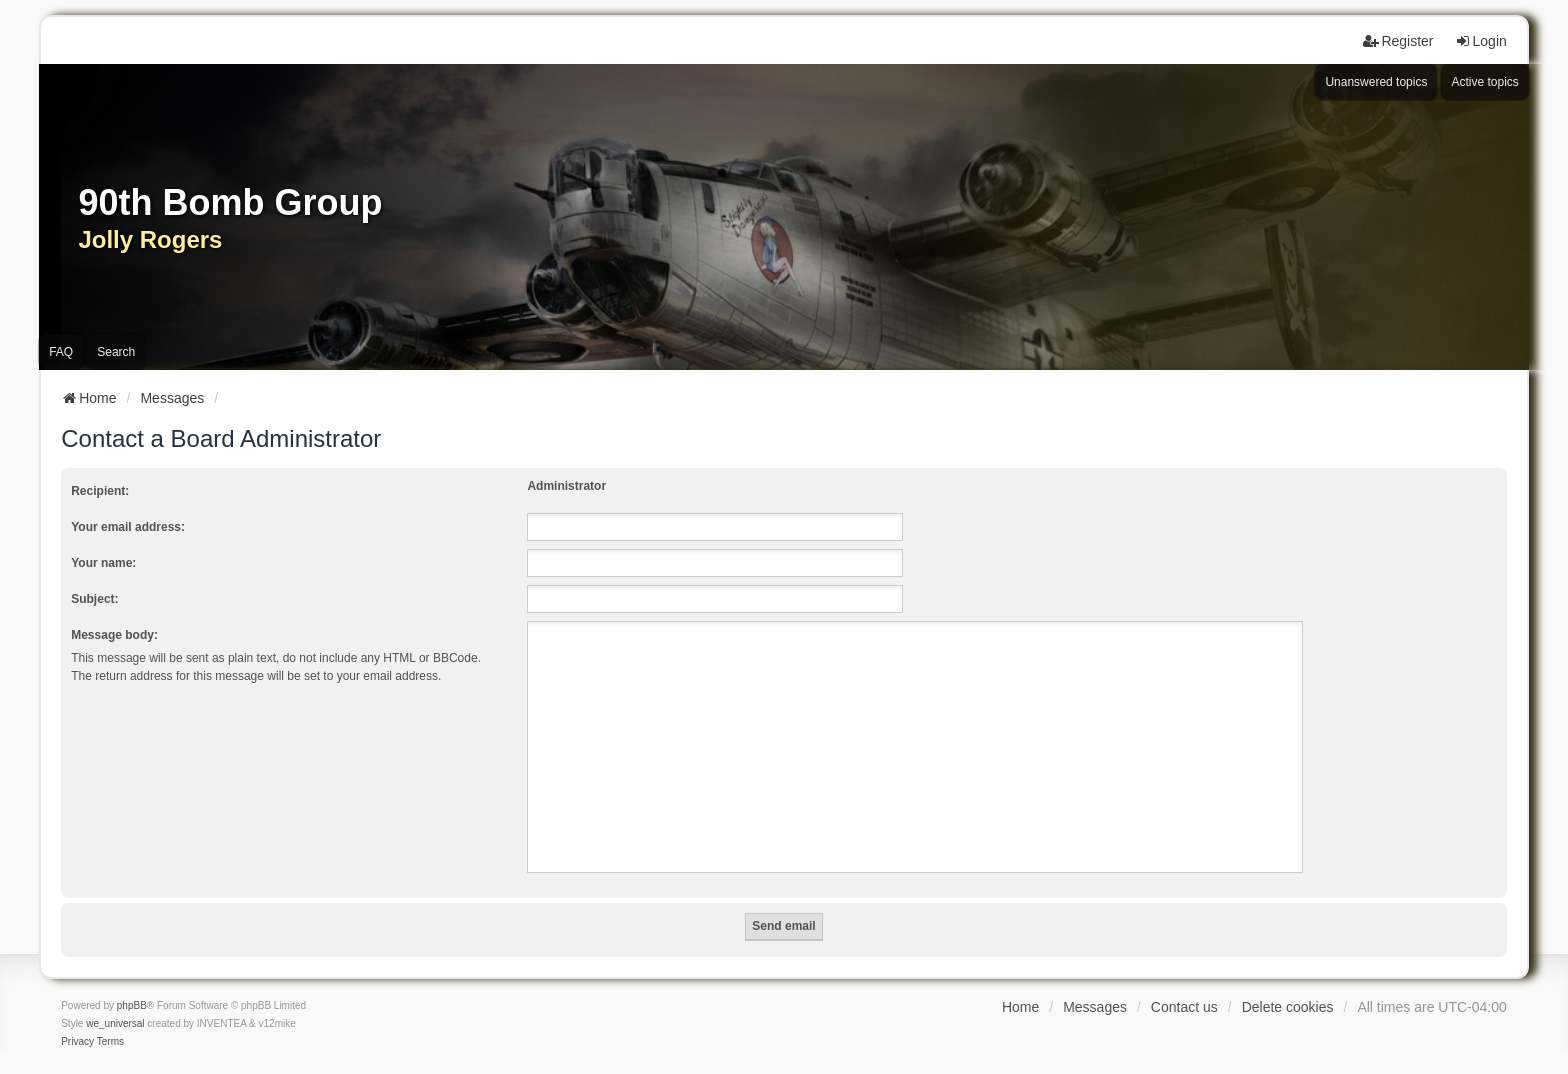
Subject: (94, 599)
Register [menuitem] (1398, 41)
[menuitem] (77, 1042)
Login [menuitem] (1481, 41)
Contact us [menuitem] (1184, 1007)
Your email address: (128, 527)
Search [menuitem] (116, 352)
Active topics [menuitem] (1484, 82)
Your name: (103, 563)
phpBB (132, 1005)
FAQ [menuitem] (61, 352)
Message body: (114, 635)
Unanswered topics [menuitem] (1376, 82)
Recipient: (100, 491)
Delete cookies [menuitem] (1288, 1007)
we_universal (115, 1023)
